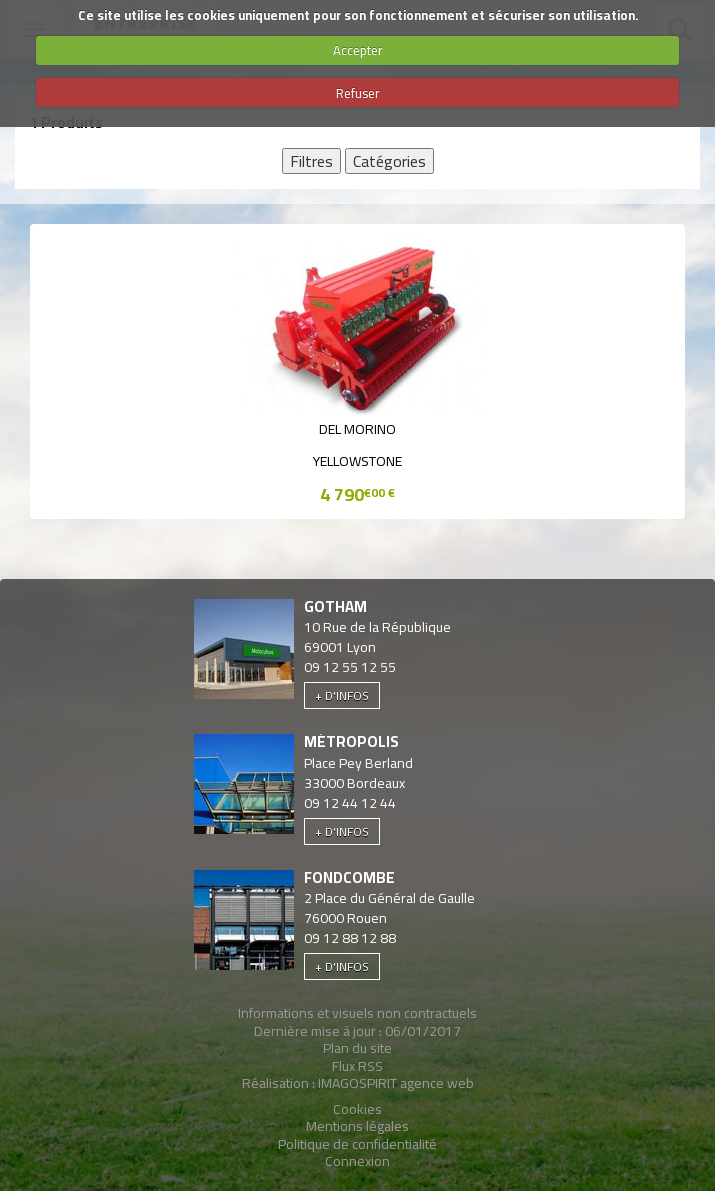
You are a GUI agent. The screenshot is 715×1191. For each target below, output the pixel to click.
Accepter (358, 50)
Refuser (358, 93)
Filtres (311, 161)
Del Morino (357, 429)
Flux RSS (357, 1066)
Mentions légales (357, 1126)
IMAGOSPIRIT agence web (396, 1083)
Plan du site (357, 1048)
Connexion (357, 1161)
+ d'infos (342, 695)
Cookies (357, 1109)
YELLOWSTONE (357, 461)
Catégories (389, 161)
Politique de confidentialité (357, 1144)
